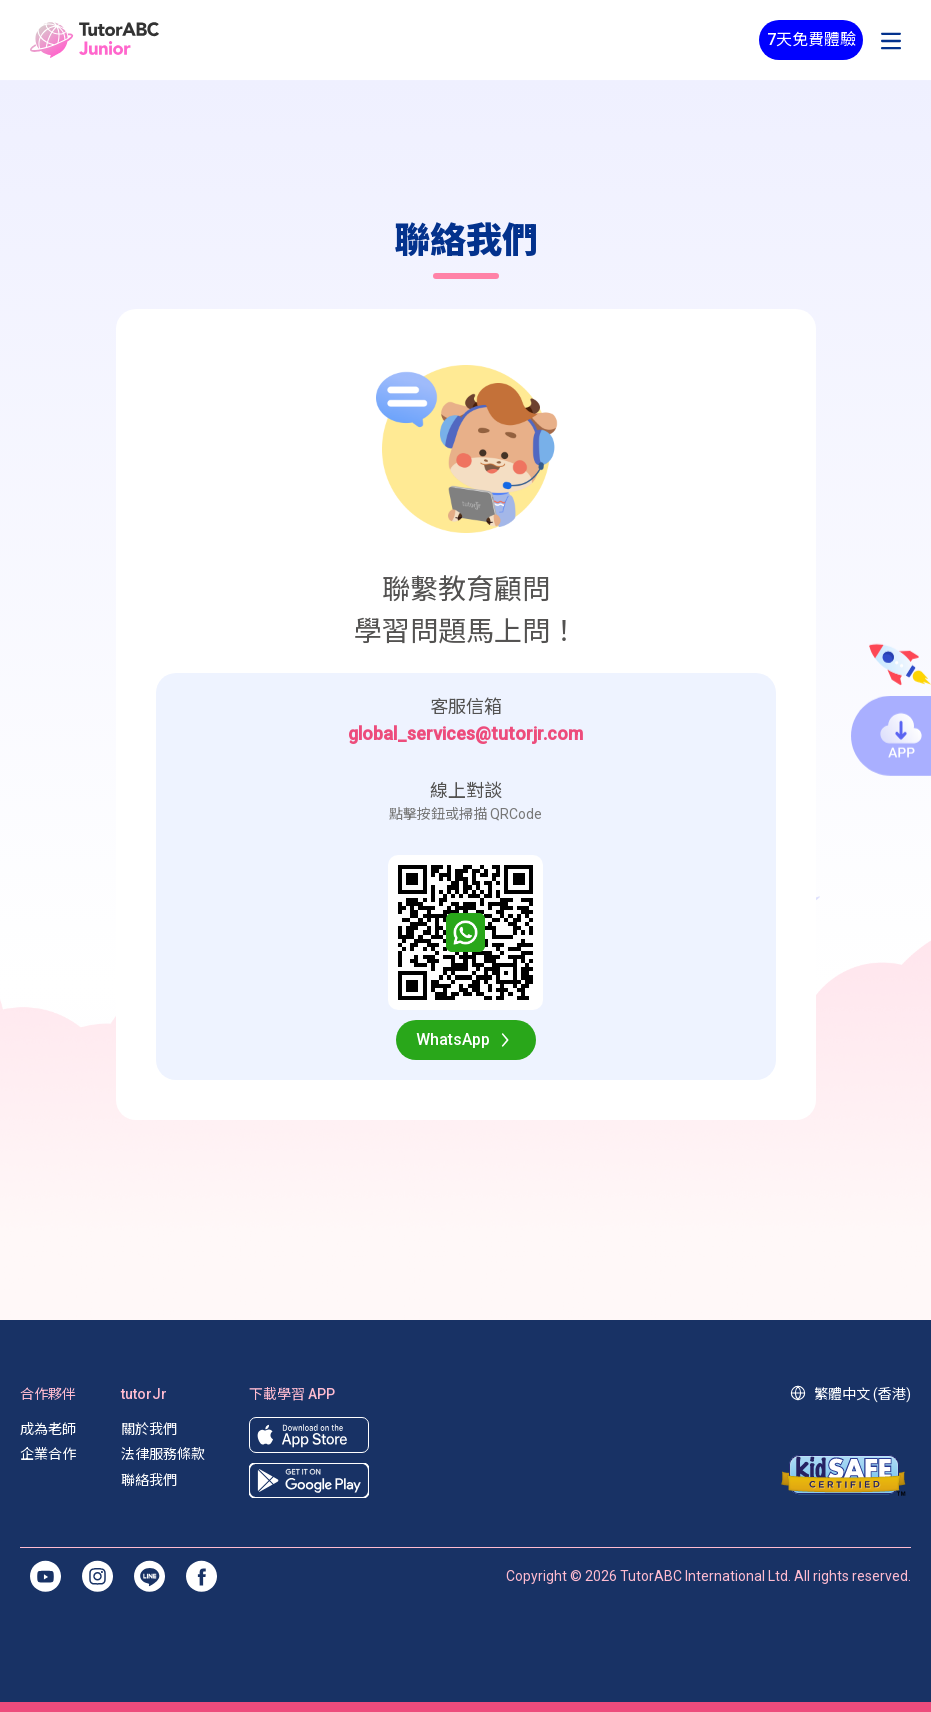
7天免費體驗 (811, 39)
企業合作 (48, 1454)
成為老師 (48, 1429)
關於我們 (149, 1429)
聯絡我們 (149, 1480)
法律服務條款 (163, 1454)
